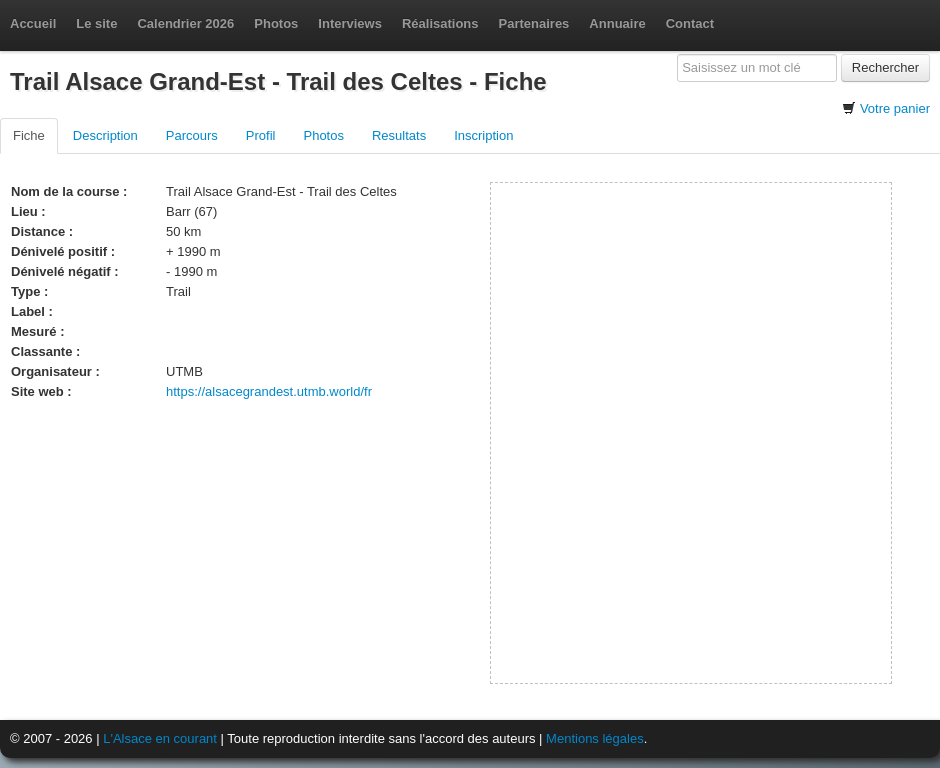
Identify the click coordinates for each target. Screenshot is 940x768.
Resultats (399, 135)
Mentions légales (595, 738)
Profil (261, 135)
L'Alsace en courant (160, 738)
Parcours (192, 135)
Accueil (33, 23)
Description (105, 135)
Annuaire (617, 23)
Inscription (483, 135)
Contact (690, 23)
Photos (276, 23)
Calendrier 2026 (185, 23)
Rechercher (885, 67)
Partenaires (534, 23)
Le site (96, 23)
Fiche (29, 135)
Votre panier (895, 108)
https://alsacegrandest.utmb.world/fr (269, 391)
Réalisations (440, 23)
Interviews (350, 23)
